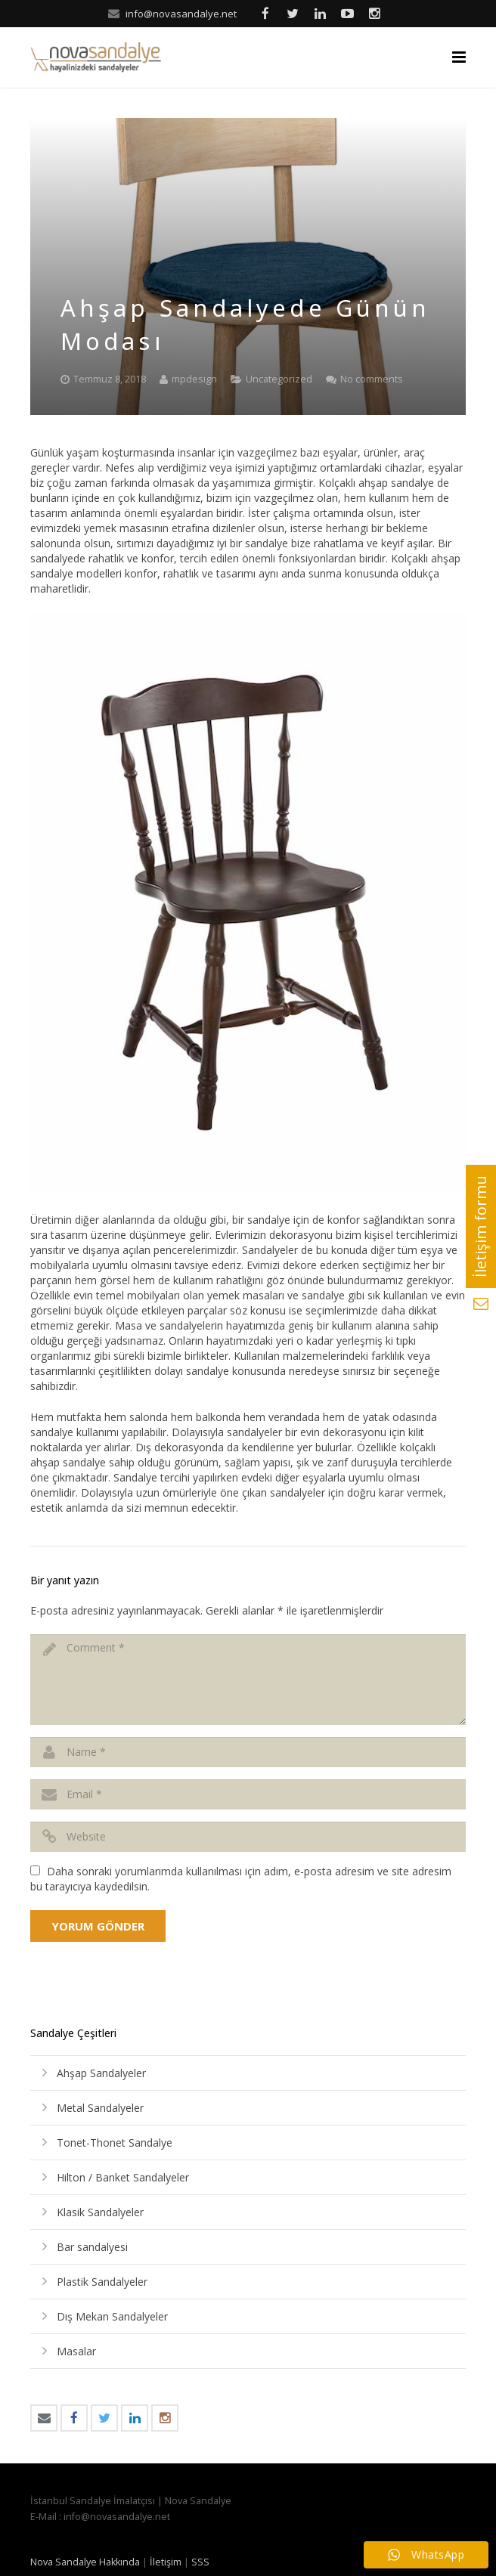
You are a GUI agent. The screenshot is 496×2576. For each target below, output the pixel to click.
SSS (200, 2562)
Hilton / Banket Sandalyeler (123, 2177)
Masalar (76, 2351)
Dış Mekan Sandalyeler (112, 2316)
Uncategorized (279, 379)
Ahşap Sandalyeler (101, 2073)
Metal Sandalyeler (100, 2108)
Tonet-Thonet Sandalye (114, 2142)
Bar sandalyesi (92, 2247)
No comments (371, 379)
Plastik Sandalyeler (102, 2281)
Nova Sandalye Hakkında (85, 2562)
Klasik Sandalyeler (100, 2212)
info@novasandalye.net (181, 13)
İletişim (165, 2562)
